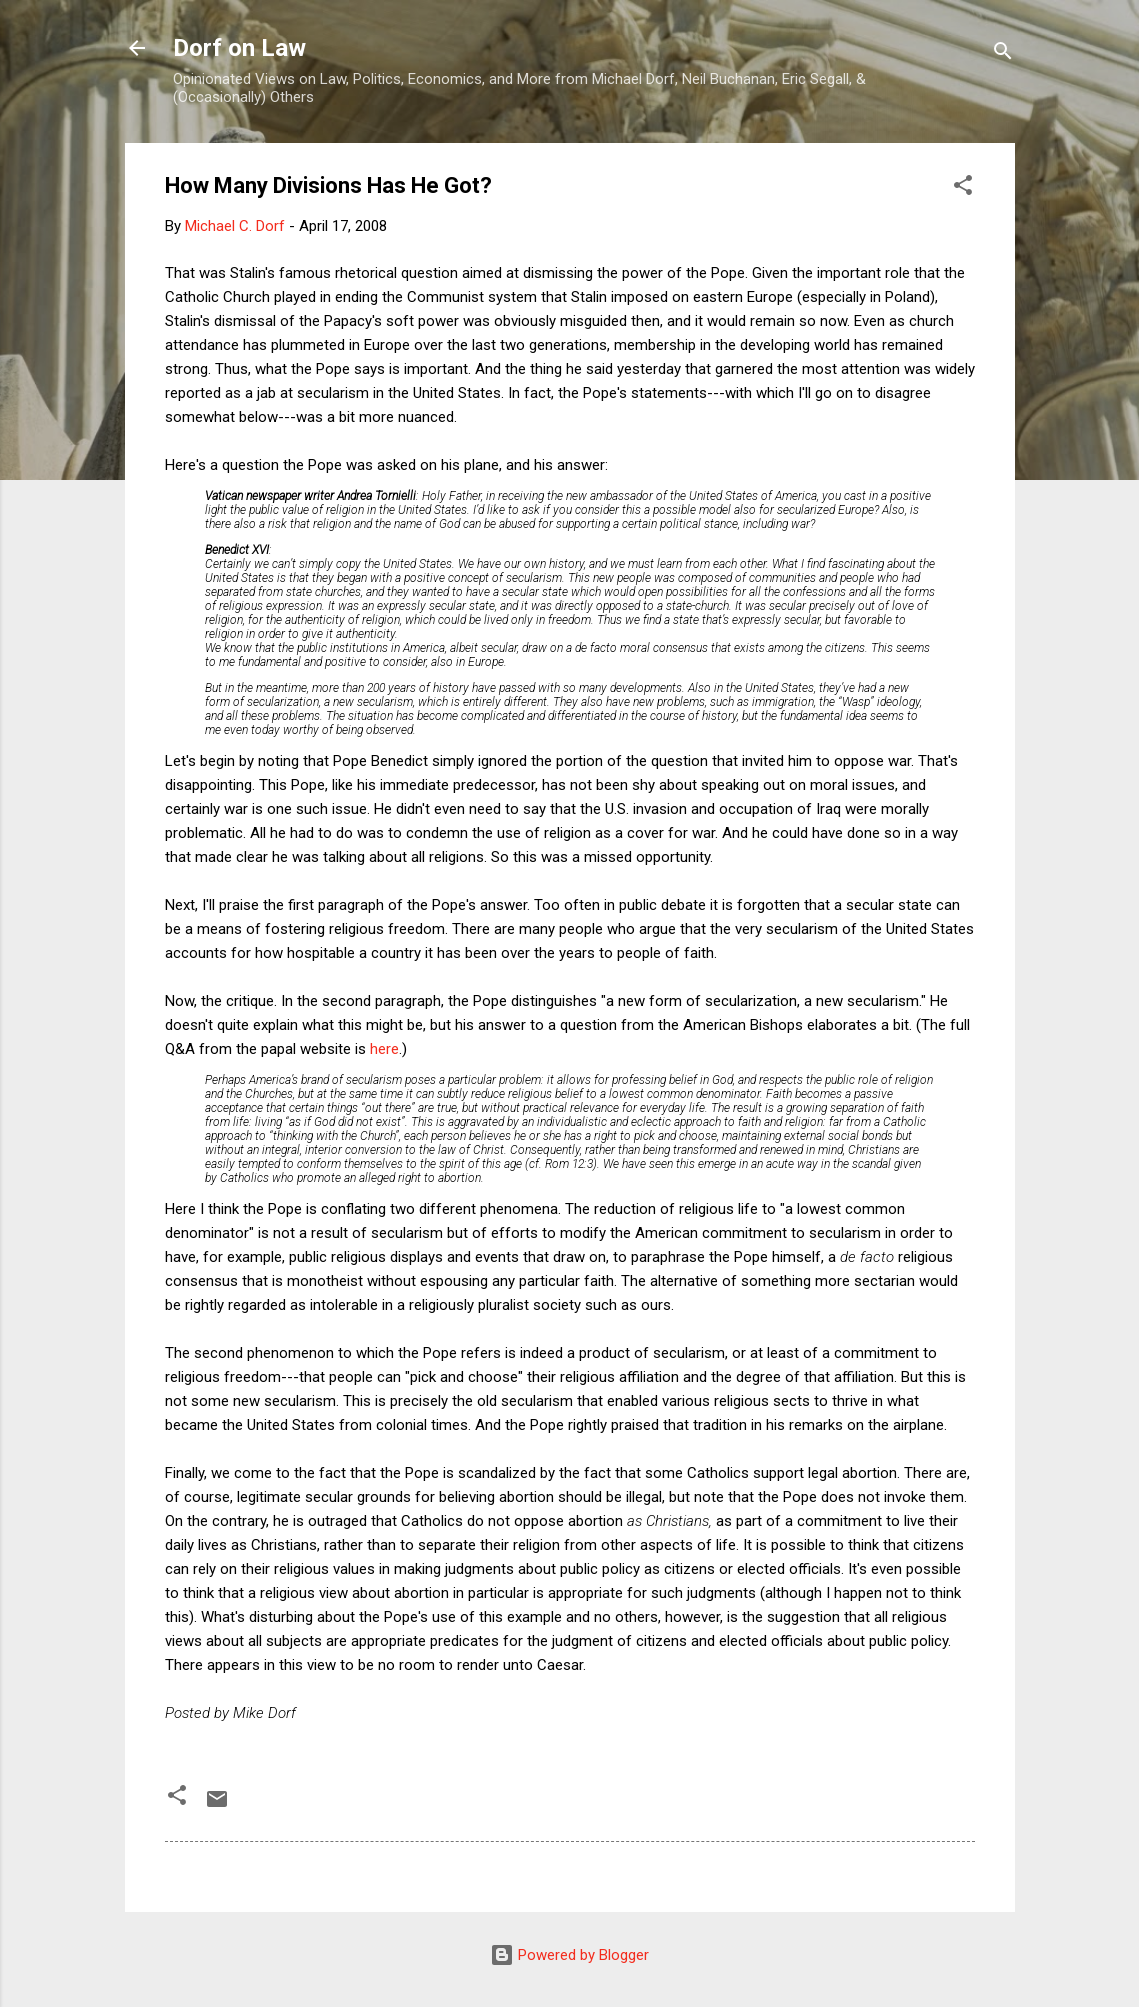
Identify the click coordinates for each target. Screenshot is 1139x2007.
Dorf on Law (239, 48)
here (384, 1049)
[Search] (1003, 54)
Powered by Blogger (569, 1955)
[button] (963, 188)
